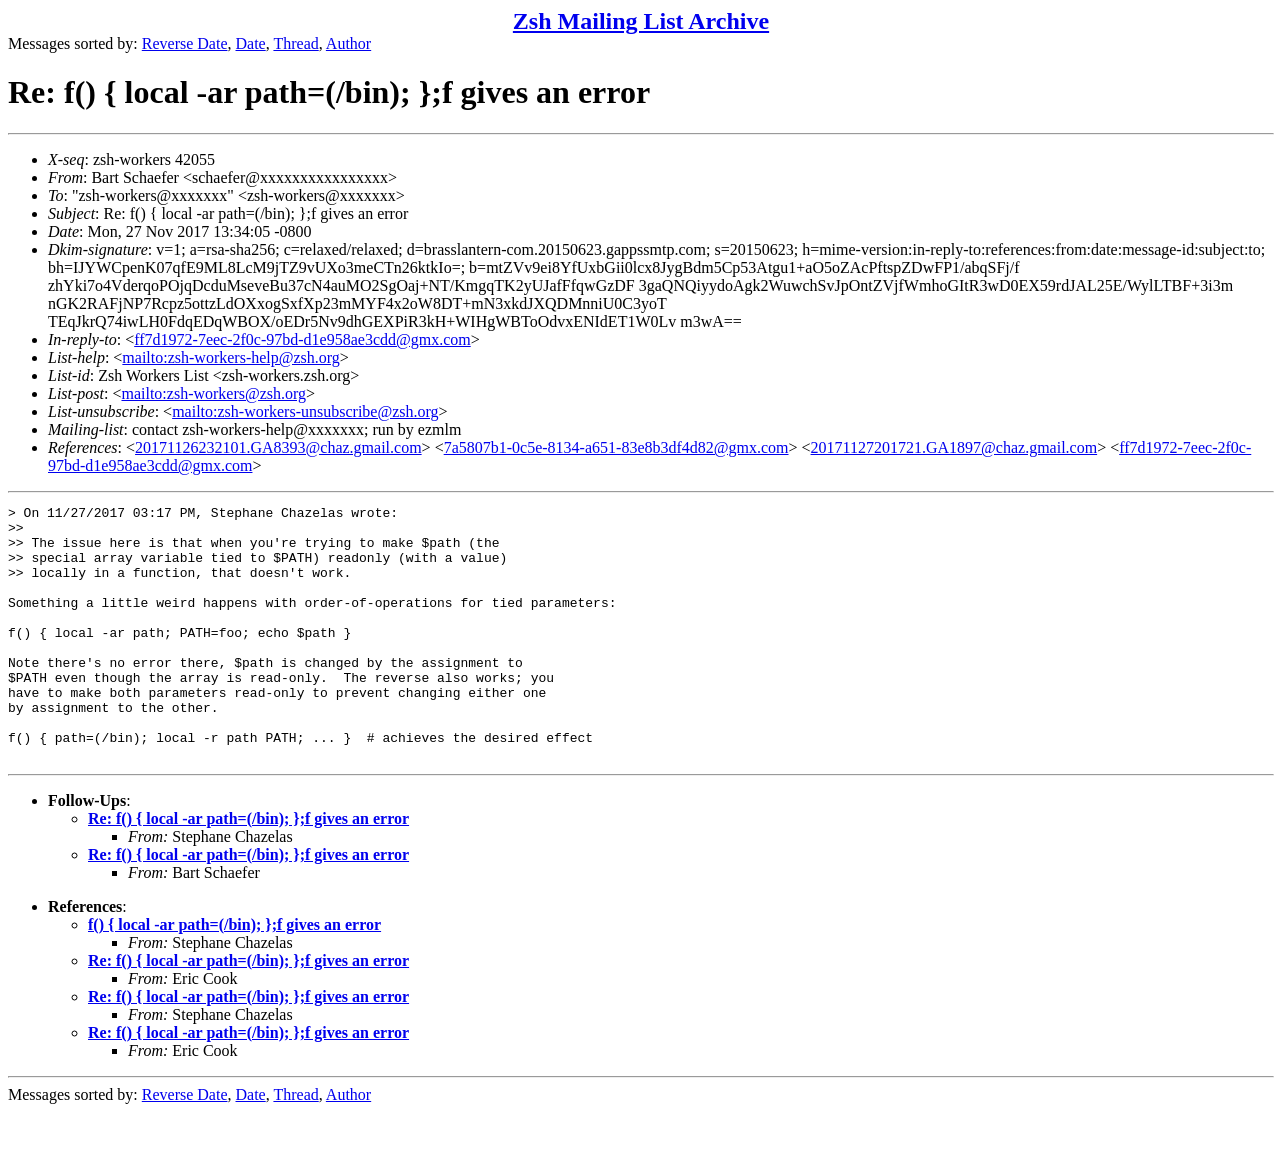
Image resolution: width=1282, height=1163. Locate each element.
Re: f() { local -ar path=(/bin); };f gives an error (248, 869)
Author (348, 43)
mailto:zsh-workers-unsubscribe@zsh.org (305, 411)
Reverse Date (185, 43)
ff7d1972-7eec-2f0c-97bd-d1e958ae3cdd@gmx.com (302, 339)
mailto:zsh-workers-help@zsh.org (231, 357)
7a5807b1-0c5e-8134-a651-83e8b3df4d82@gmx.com (616, 447)
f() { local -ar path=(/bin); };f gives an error (234, 975)
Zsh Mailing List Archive (641, 21)
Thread (295, 43)
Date (251, 43)
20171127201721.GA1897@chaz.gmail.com (954, 447)
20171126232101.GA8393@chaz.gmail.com (278, 447)
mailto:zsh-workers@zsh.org (213, 393)
